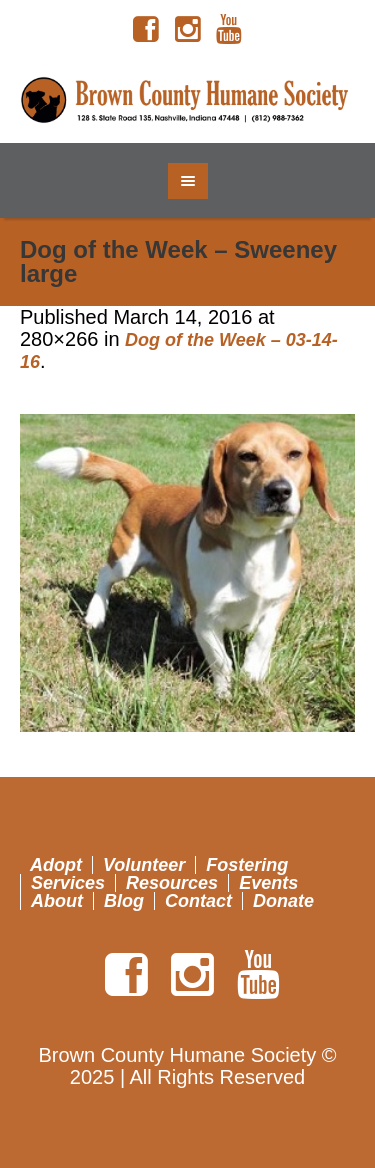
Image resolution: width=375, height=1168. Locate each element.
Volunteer (144, 865)
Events (268, 883)
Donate (283, 901)
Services (68, 883)
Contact (198, 901)
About (57, 901)
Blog (124, 901)
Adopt (56, 865)
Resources (172, 883)
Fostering (247, 865)
